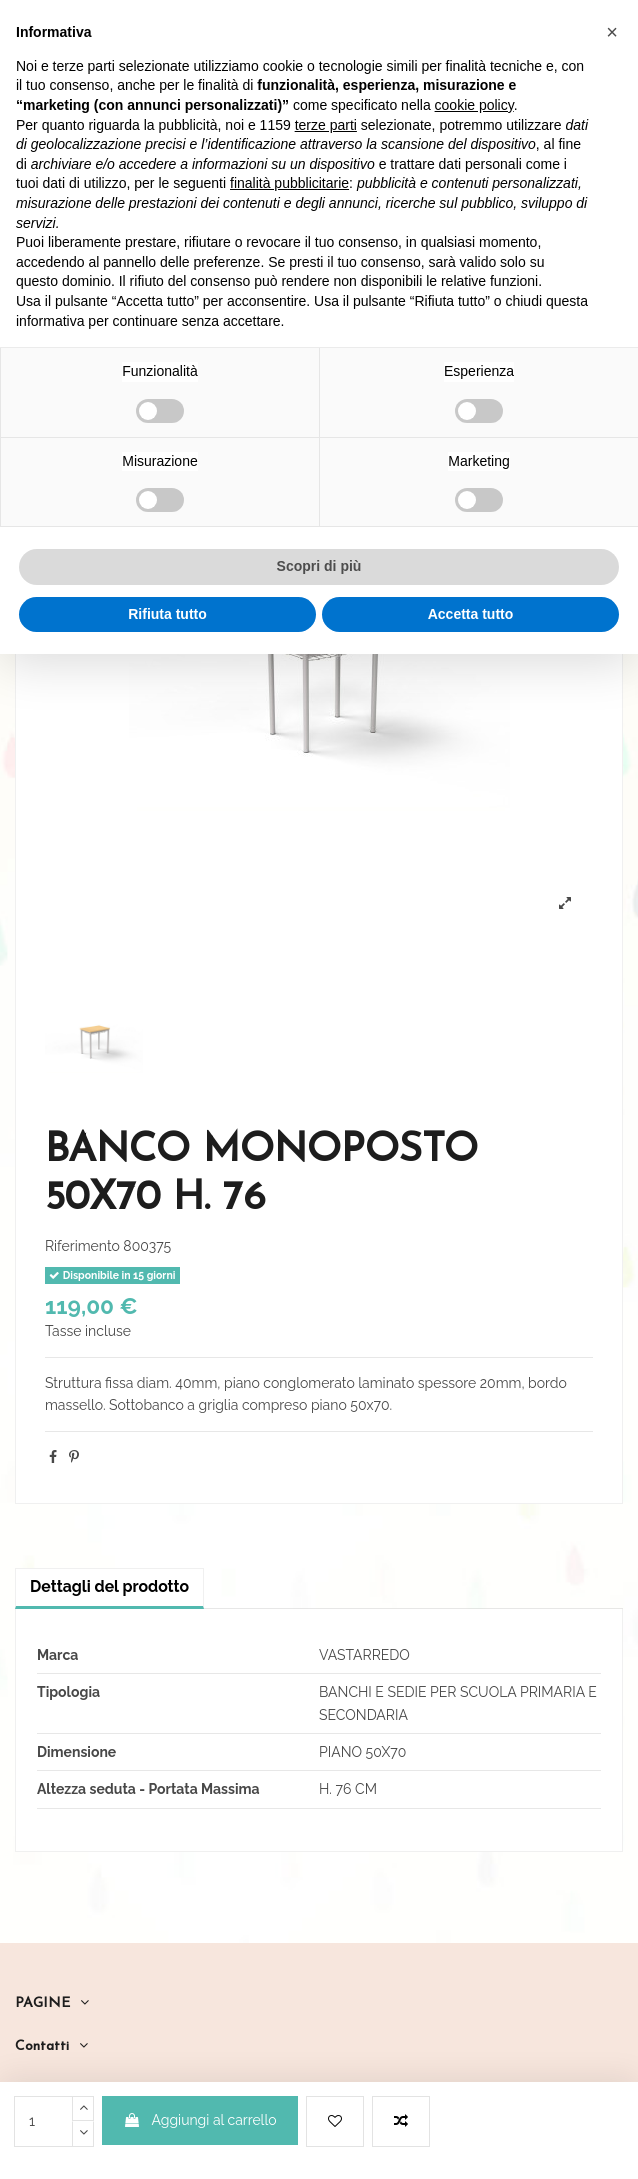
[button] (612, 32)
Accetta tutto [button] (471, 614)
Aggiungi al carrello (199, 2120)
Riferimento (82, 1246)
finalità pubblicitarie (289, 183)
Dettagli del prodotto (109, 1586)
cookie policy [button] (474, 105)
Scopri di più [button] (319, 566)
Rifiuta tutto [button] (167, 614)
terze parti (326, 125)
